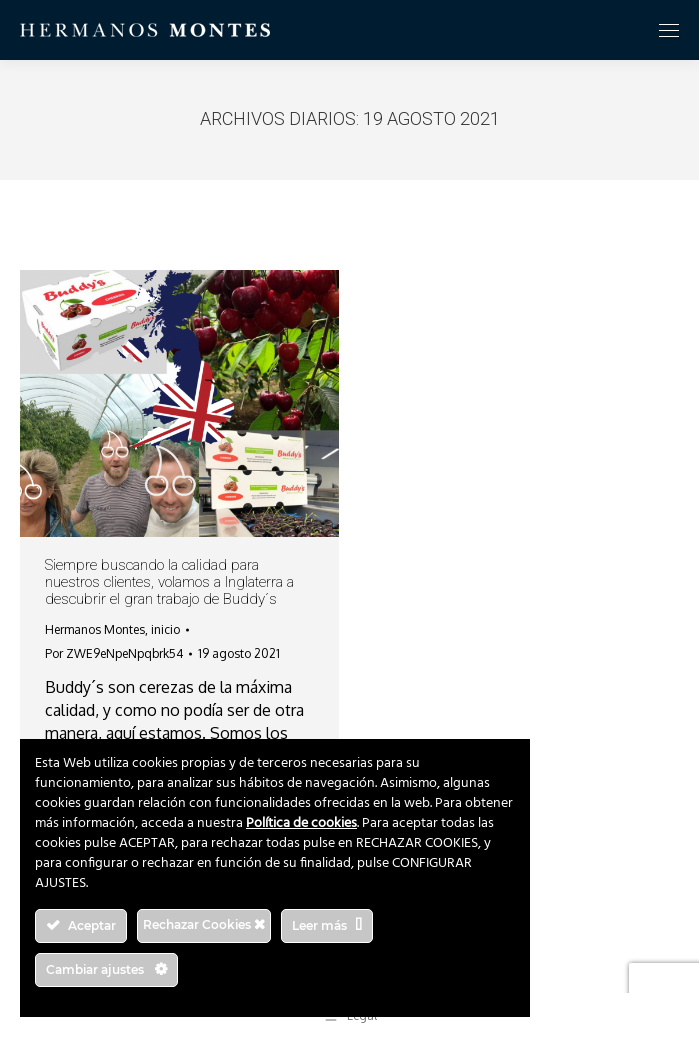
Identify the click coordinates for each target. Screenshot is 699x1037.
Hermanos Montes (95, 629)
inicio (165, 629)
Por (114, 653)
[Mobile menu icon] (669, 30)
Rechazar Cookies (204, 924)
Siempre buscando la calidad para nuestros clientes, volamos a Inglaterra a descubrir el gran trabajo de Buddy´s (169, 582)
